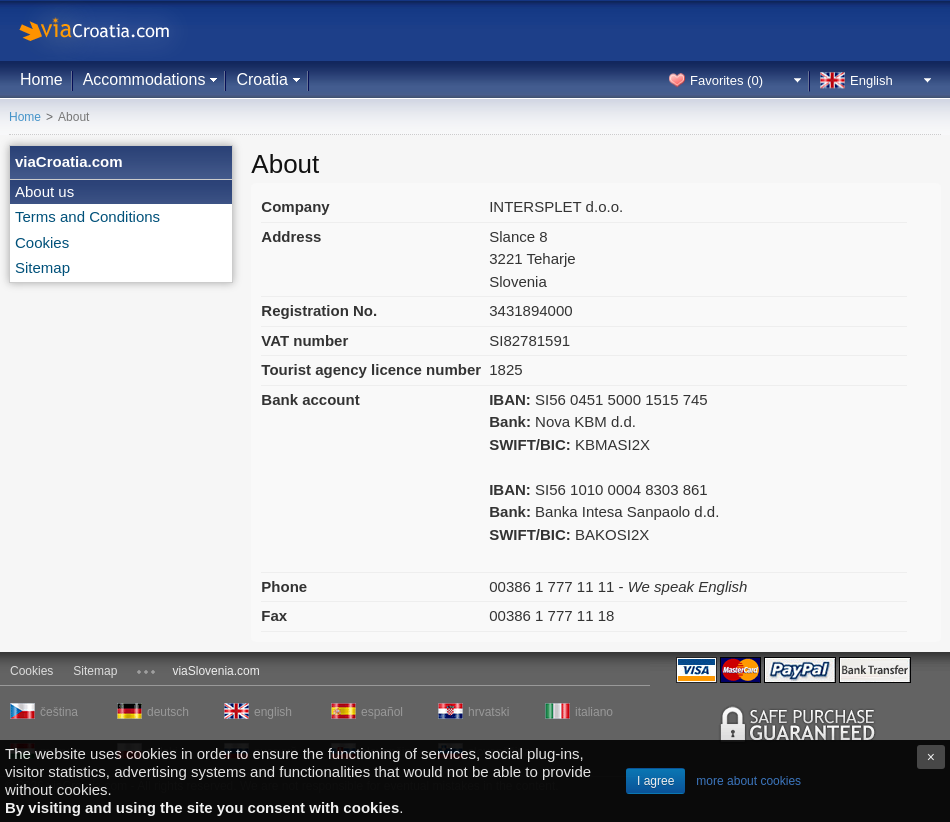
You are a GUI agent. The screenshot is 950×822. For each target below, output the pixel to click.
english (273, 712)
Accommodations (144, 79)
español (382, 712)
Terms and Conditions (87, 216)
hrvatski (488, 712)
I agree (655, 781)
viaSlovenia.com (215, 671)
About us (44, 191)
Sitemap (42, 267)
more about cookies (748, 781)
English (871, 80)
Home (41, 79)
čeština (59, 712)
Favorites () (726, 80)
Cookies (42, 242)
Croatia (262, 79)
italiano (594, 712)
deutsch (168, 712)
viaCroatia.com (115, 30)
